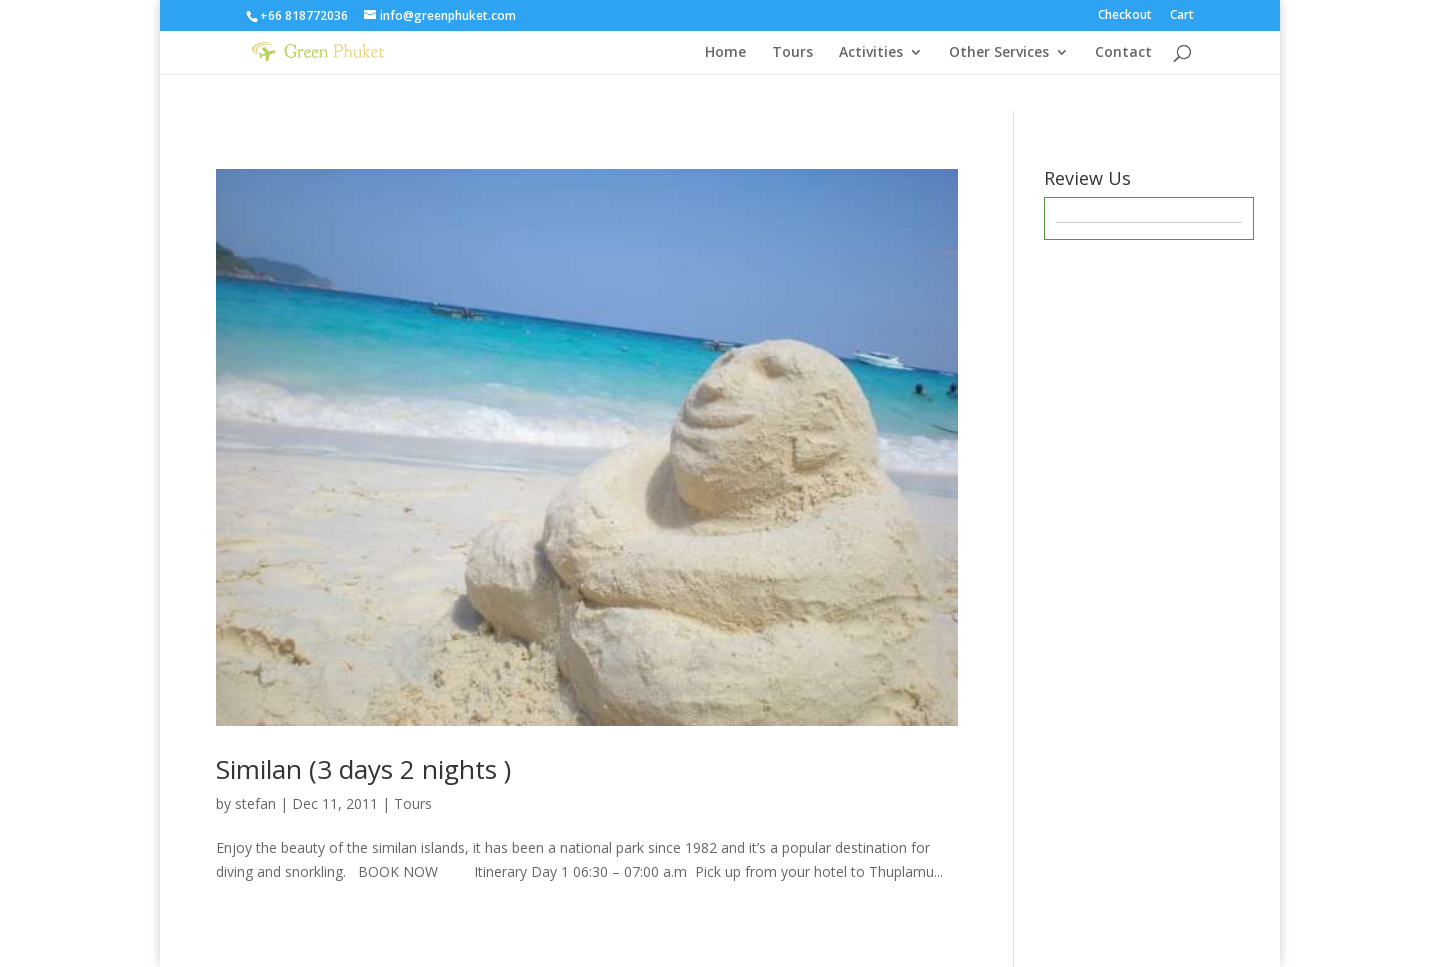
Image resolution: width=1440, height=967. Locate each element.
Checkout (1125, 16)
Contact (1123, 53)
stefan (255, 803)
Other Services (999, 53)
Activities (871, 53)
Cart (1182, 16)
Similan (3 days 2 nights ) (363, 769)
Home (725, 53)
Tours (792, 53)
